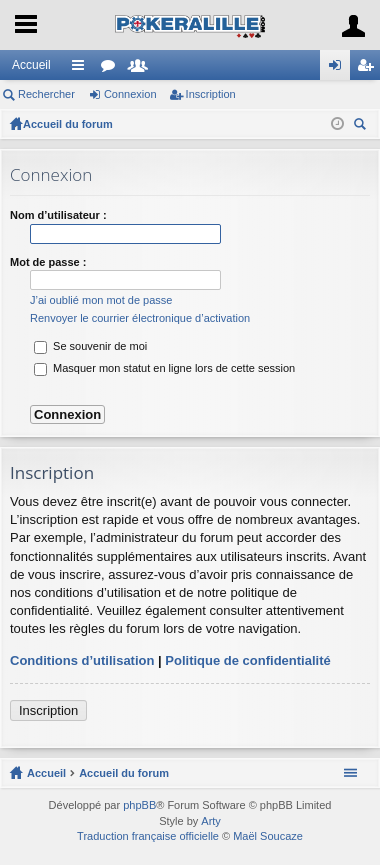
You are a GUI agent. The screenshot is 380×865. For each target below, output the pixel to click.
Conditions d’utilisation (82, 660)
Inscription (211, 94)
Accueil (31, 65)
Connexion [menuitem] (339, 69)
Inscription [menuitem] (369, 69)
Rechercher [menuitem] (362, 126)
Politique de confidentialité (247, 660)
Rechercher (46, 94)
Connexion (130, 94)
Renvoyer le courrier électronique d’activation (140, 318)
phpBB (139, 805)
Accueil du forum (68, 124)
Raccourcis (82, 69)
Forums (112, 69)
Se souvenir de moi (90, 346)
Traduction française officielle (148, 836)
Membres (142, 69)
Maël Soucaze (268, 836)
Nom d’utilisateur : (58, 215)
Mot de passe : (48, 262)
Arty (211, 821)
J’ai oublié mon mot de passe (101, 300)
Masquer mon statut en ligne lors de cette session (164, 368)
